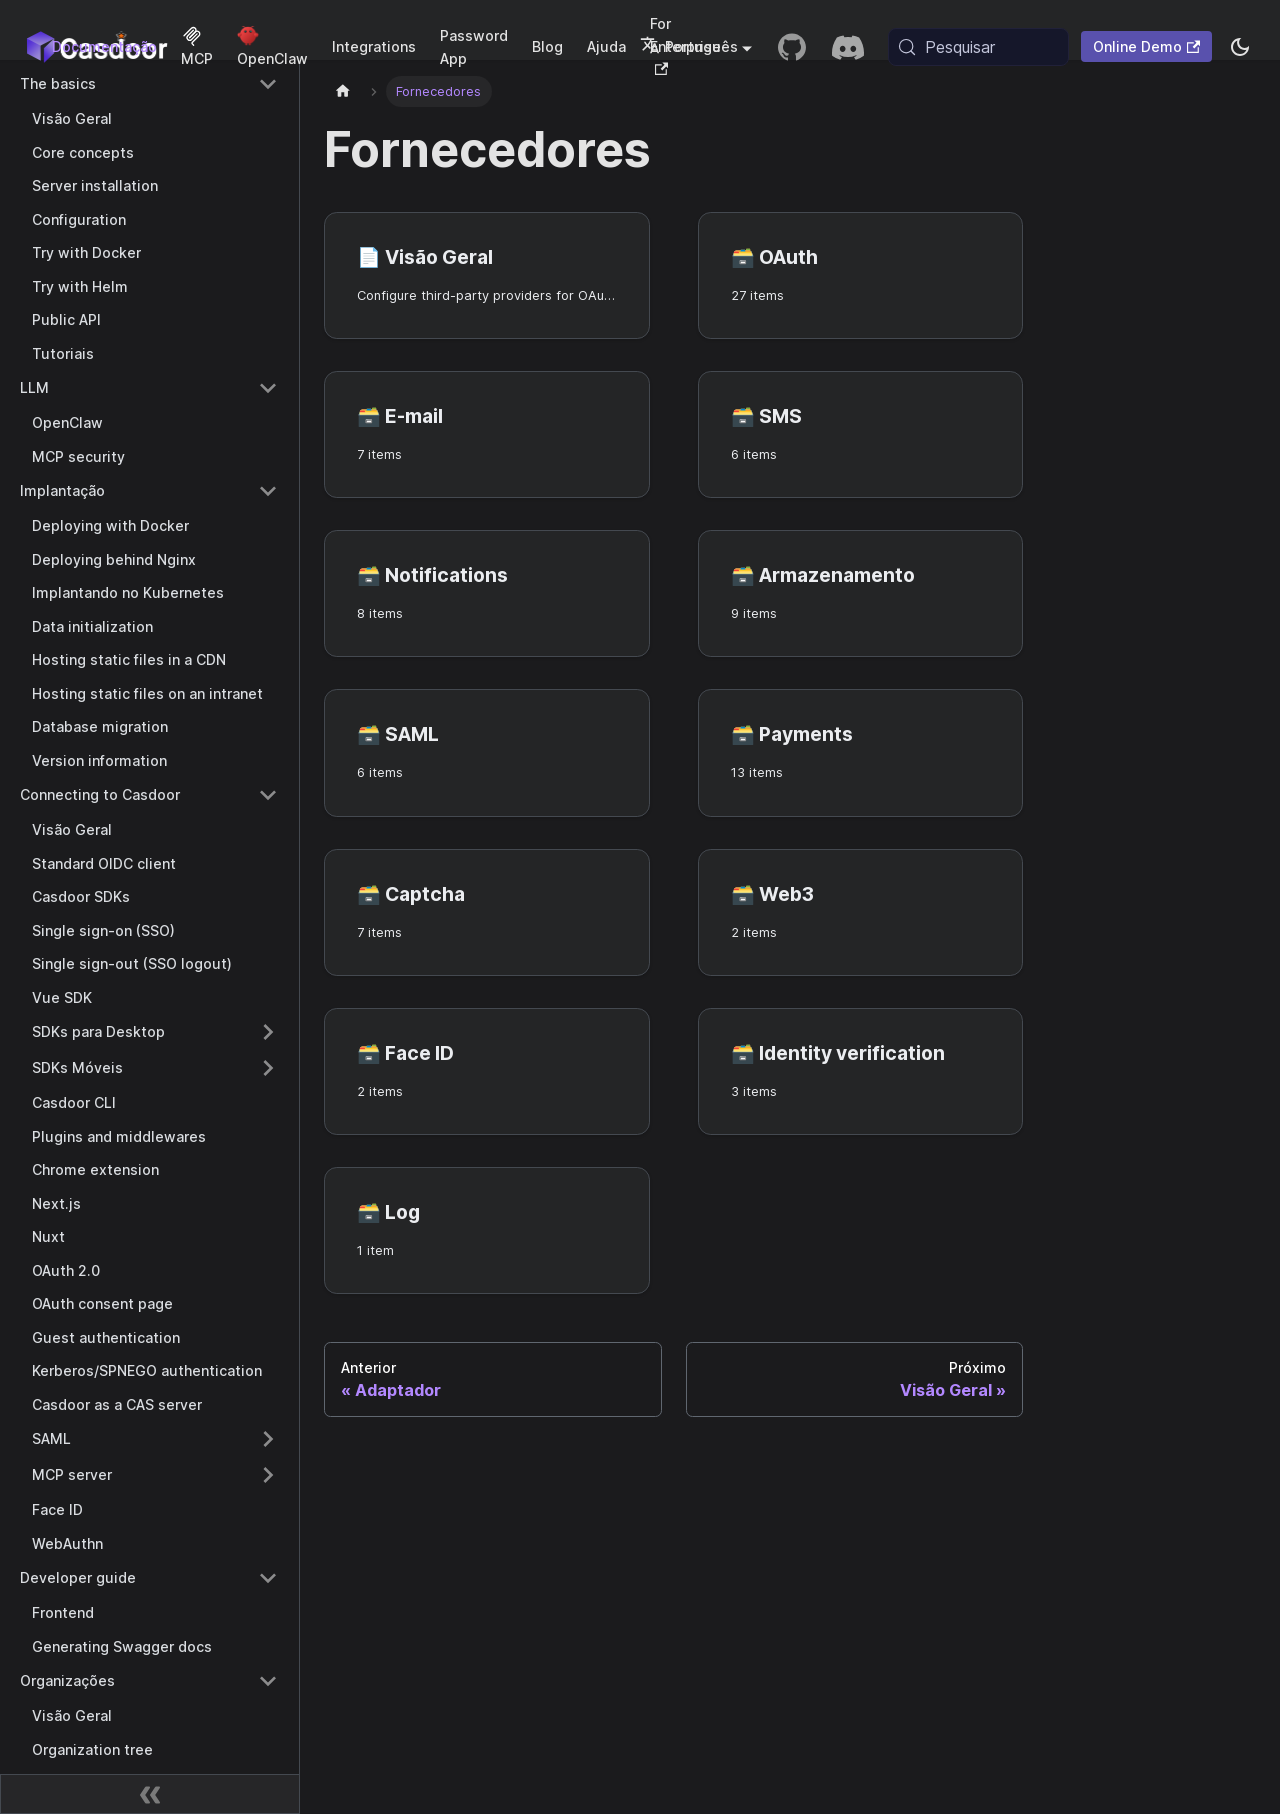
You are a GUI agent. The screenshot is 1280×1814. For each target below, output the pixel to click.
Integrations (374, 46)
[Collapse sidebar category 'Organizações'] (268, 1681)
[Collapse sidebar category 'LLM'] (268, 388)
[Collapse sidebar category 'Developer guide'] (268, 1578)
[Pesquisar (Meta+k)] (978, 47)
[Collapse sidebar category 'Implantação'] (268, 491)
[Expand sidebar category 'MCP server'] (268, 1475)
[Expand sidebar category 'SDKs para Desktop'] (268, 1032)
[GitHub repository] (792, 47)
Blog (547, 46)
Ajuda (606, 46)
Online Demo (1146, 46)
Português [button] (689, 46)
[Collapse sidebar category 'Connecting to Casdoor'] (268, 795)
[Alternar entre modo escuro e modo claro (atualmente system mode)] (1240, 47)
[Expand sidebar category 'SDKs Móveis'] (268, 1068)
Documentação (104, 46)
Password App (474, 47)
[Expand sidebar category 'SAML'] (268, 1439)
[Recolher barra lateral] (150, 1794)
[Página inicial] (343, 91)
